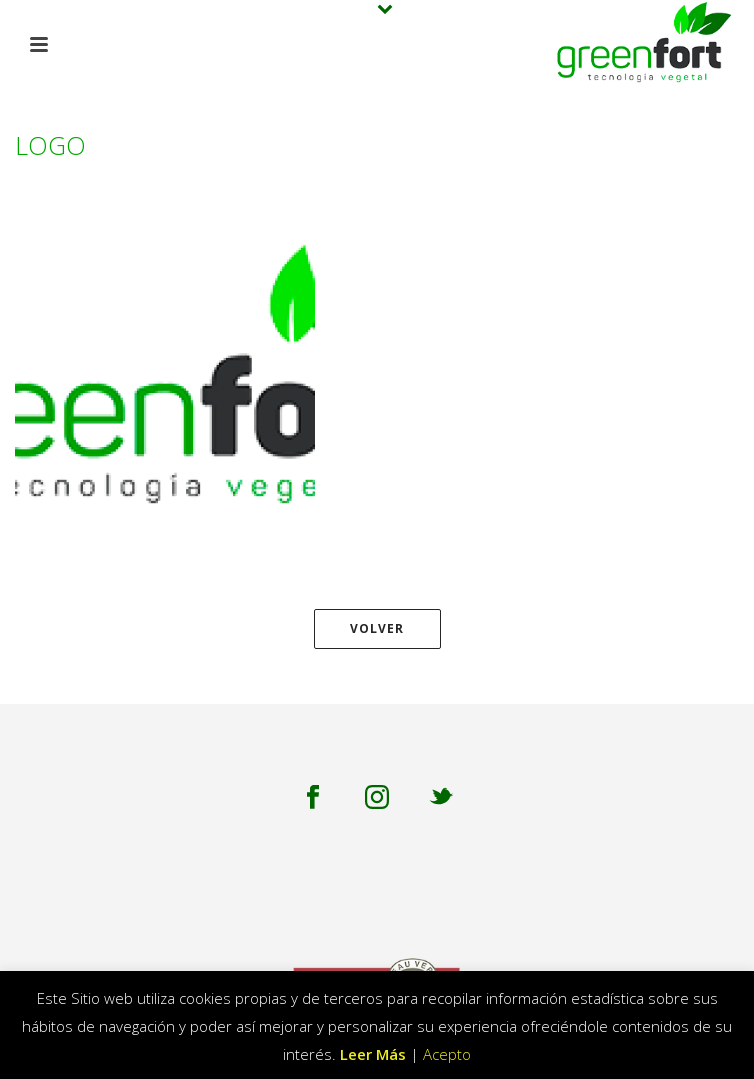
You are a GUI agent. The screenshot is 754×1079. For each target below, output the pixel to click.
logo (655, 175)
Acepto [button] (447, 1054)
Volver (377, 628)
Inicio (604, 175)
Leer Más (373, 1054)
